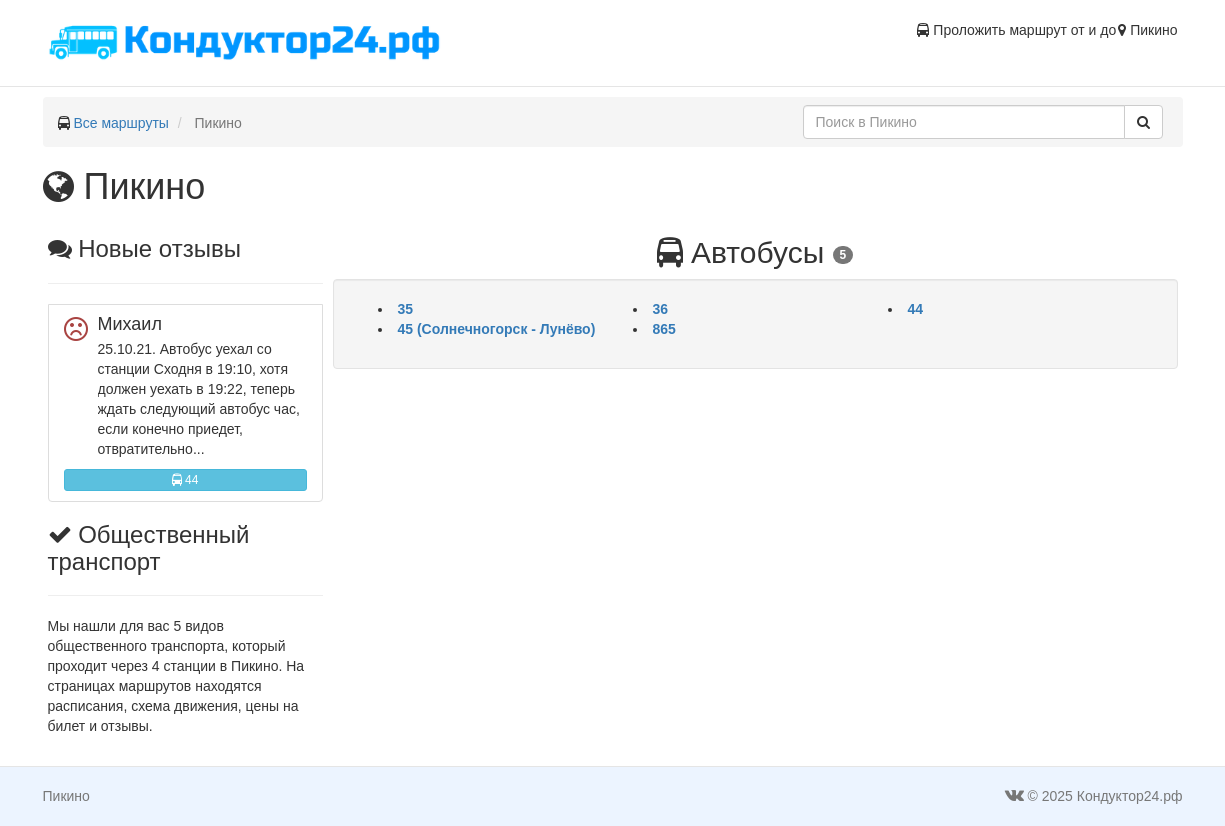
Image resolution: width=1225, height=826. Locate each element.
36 (661, 309)
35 (406, 309)
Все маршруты (121, 123)
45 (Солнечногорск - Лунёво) (497, 329)
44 (185, 480)
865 (664, 329)
